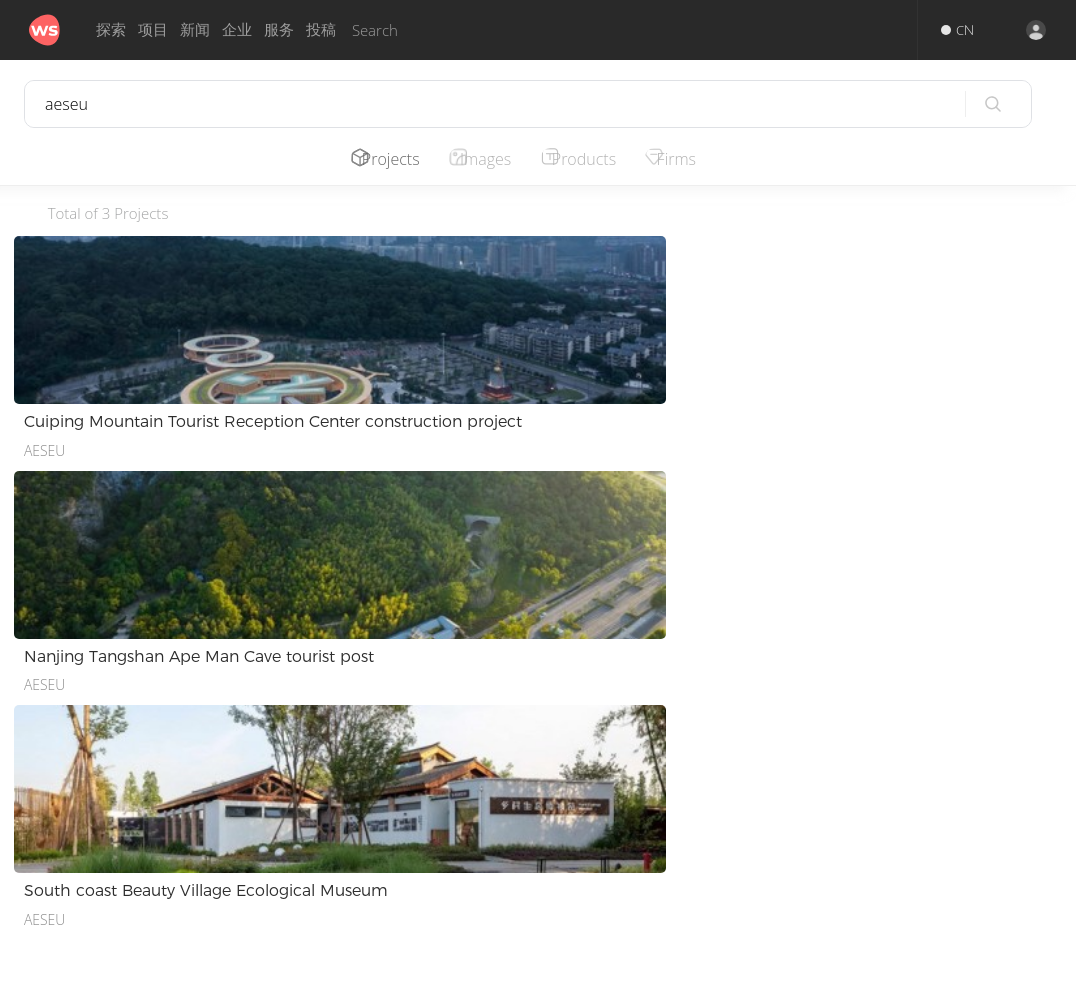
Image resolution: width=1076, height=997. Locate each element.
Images (493, 159)
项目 (153, 29)
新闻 (195, 29)
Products (599, 159)
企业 (237, 29)
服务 (279, 29)
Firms (697, 159)
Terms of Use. (647, 975)
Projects (393, 159)
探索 (111, 29)
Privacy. (572, 975)
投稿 (321, 29)
